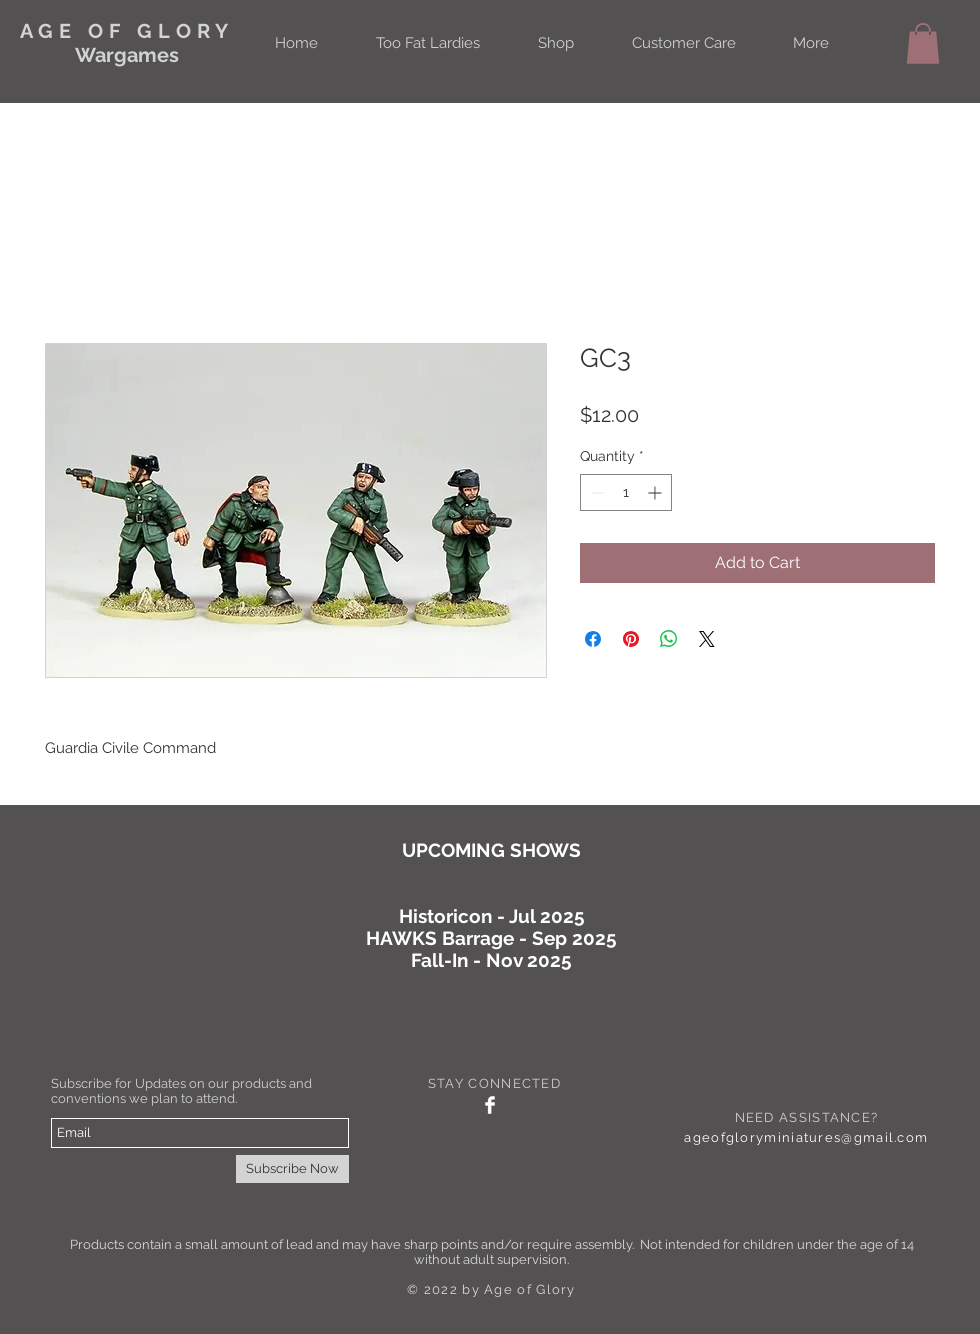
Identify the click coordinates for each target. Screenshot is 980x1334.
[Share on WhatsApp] (669, 639)
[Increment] (656, 492)
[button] (923, 43)
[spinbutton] (626, 492)
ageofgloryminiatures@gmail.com (806, 1137)
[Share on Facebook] (593, 639)
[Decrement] (595, 492)
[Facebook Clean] (490, 1105)
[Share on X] (707, 639)
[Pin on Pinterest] (631, 639)
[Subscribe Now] (292, 1169)
